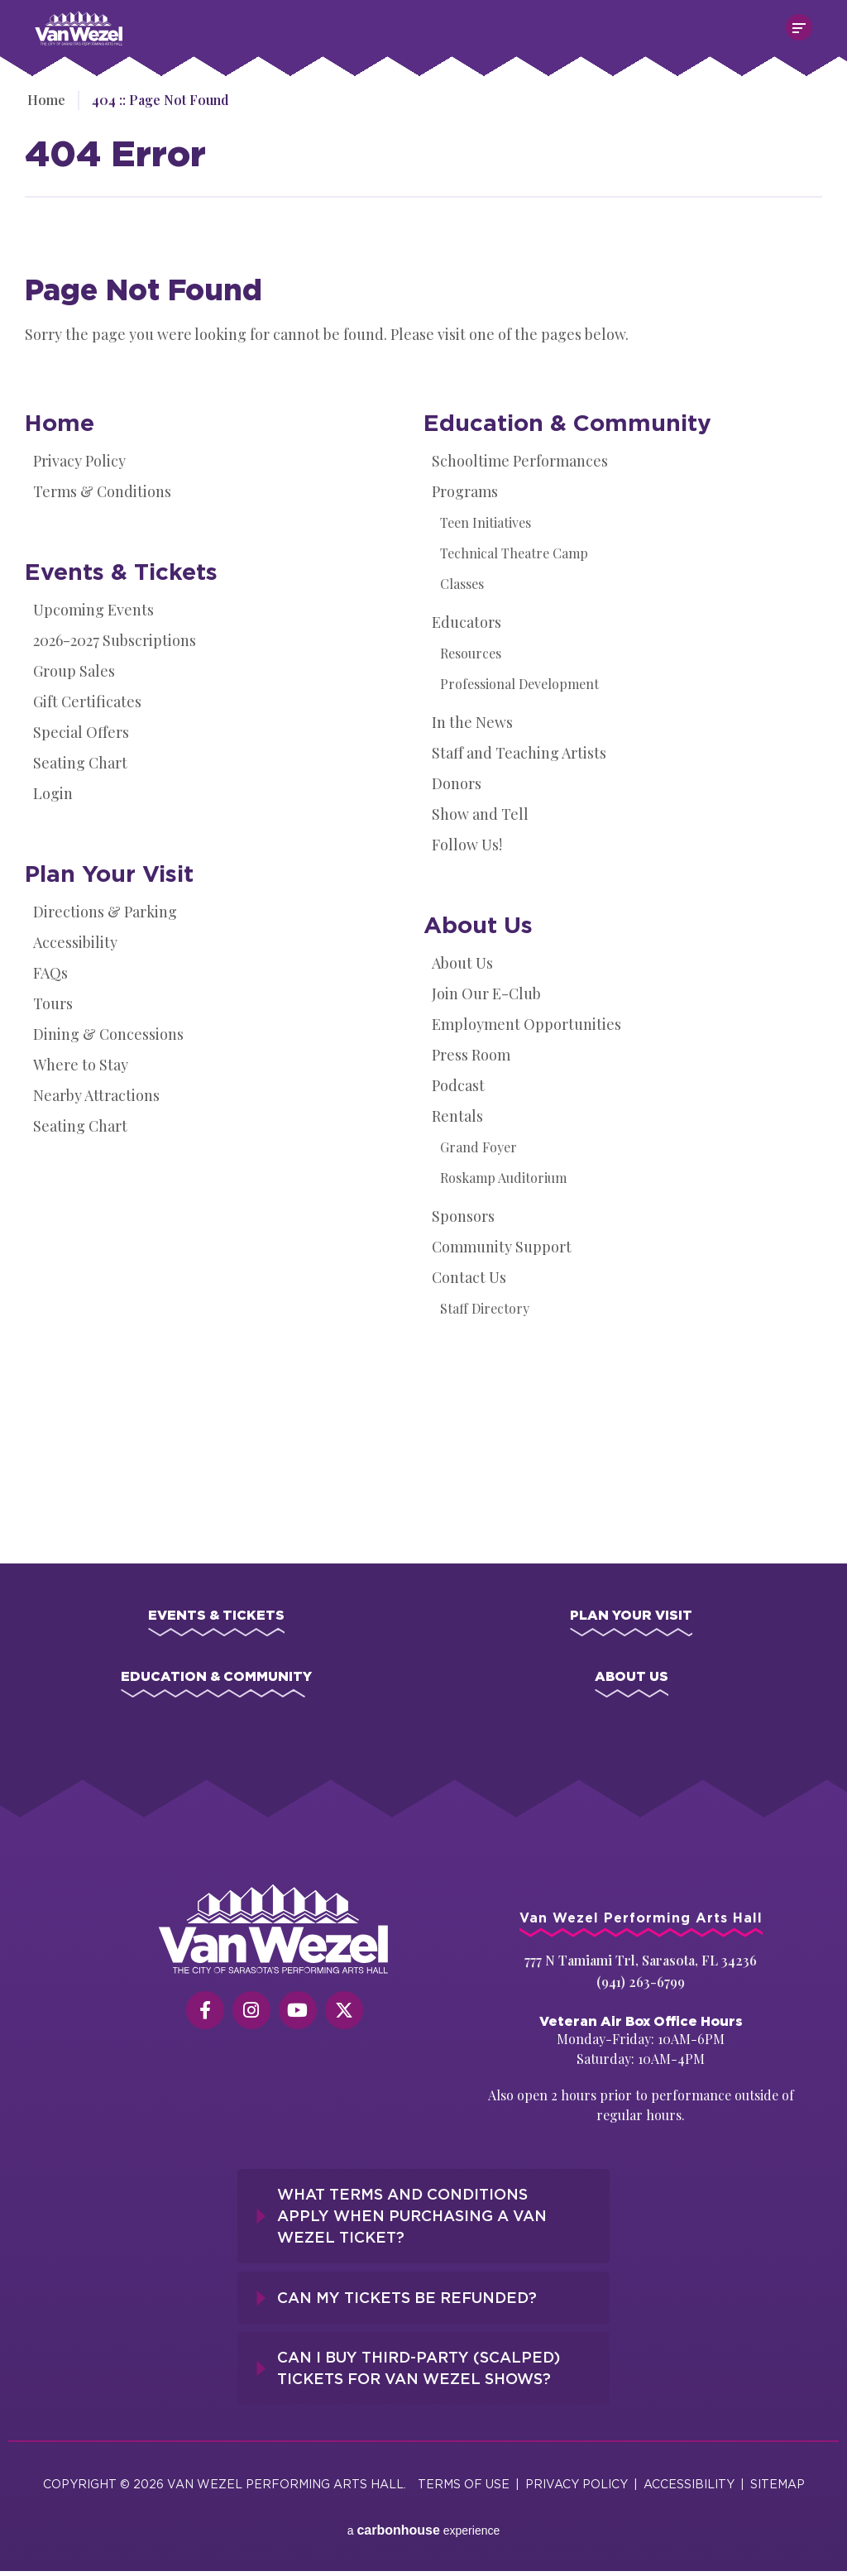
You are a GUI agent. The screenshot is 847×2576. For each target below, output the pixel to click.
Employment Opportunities (526, 1024)
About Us (478, 924)
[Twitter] (344, 2017)
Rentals (457, 1116)
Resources (470, 653)
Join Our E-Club (486, 993)
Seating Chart (80, 763)
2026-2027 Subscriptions (114, 640)
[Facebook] (205, 2017)
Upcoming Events (93, 610)
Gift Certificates (87, 701)
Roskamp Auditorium (503, 1177)
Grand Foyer (478, 1147)
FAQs (50, 973)
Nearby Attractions (96, 1095)
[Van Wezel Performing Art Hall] (274, 1935)
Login (53, 793)
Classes (462, 583)
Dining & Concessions (108, 1034)
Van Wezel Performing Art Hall (127, 19)
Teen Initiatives (485, 522)
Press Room (471, 1055)
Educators (466, 622)
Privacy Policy (79, 461)
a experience (423, 2518)
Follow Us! (467, 845)
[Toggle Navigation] (799, 27)
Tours (53, 1003)
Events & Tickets (121, 571)
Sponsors (463, 1216)
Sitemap (777, 2480)
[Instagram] (251, 2017)
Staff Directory (484, 1308)
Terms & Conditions (102, 491)
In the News (472, 722)
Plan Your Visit (109, 873)
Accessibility (75, 942)
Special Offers (81, 732)
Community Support (502, 1247)
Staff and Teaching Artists (519, 753)
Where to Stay (80, 1065)
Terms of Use (464, 2480)
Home (44, 99)
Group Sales (74, 671)
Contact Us (469, 1277)
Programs (465, 491)
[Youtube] (298, 2017)
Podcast (458, 1085)
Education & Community (567, 422)
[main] (423, 801)
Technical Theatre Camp (514, 553)
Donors (456, 783)
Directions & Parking (105, 912)
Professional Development (519, 683)
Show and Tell (480, 814)
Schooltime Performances (520, 461)
